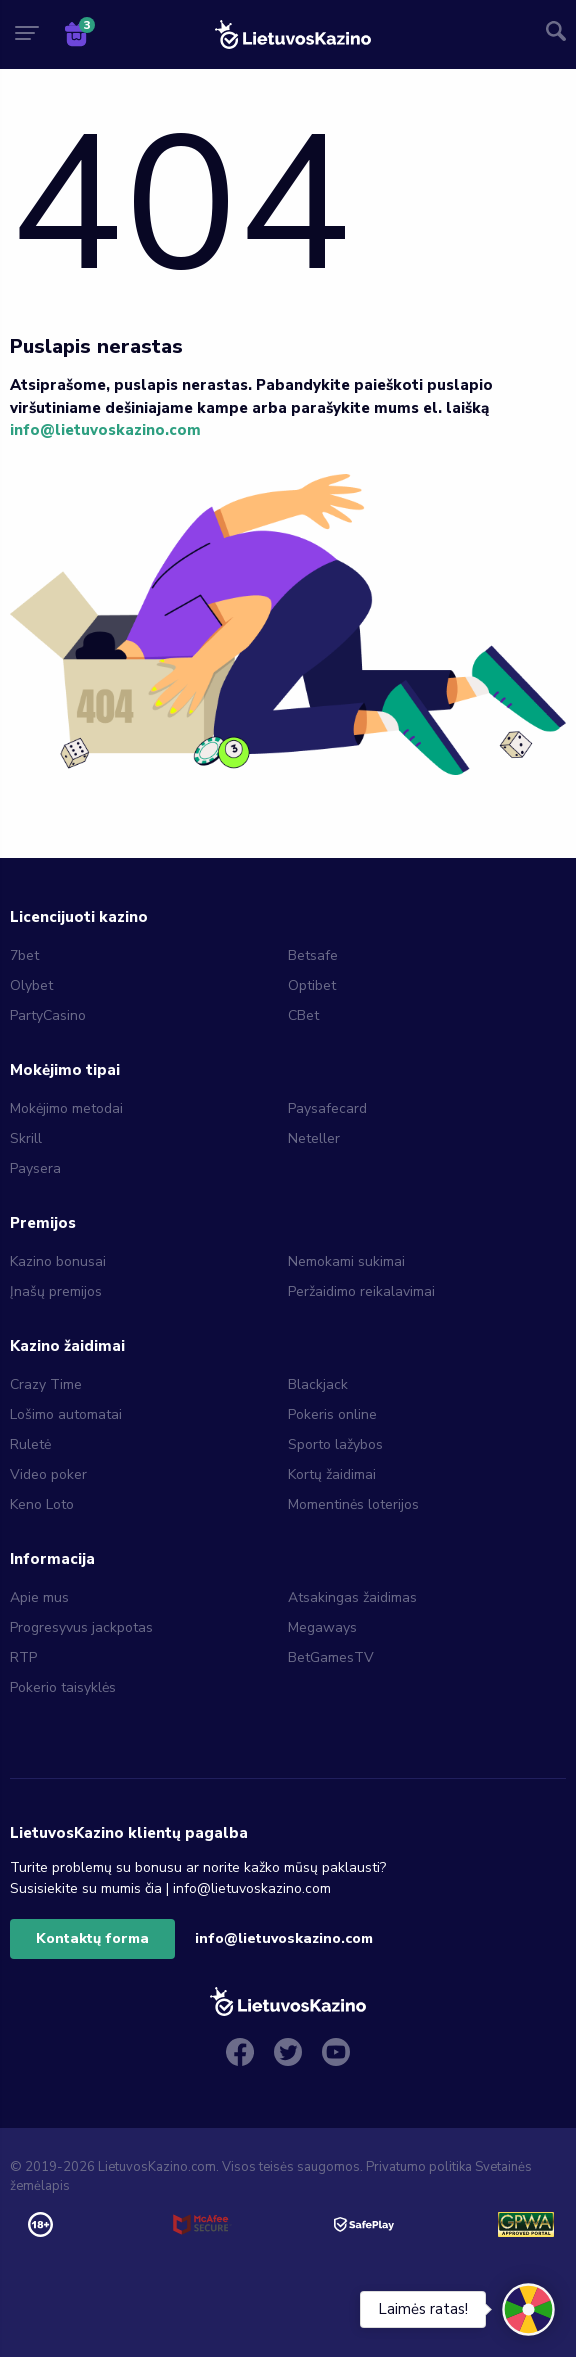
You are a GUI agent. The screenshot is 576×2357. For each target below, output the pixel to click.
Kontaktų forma (92, 1938)
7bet (24, 955)
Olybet (31, 985)
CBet (303, 1015)
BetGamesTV (331, 1657)
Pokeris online (332, 1414)
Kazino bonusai (58, 1261)
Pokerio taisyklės (63, 1687)
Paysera (35, 1168)
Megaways (322, 1627)
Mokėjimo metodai (66, 1108)
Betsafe (313, 955)
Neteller (314, 1138)
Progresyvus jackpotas (81, 1627)
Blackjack (318, 1384)
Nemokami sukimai (346, 1261)
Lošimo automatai (66, 1414)
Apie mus (39, 1597)
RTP (23, 1657)
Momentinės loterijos (353, 1504)
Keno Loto (42, 1504)
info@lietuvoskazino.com (105, 430)
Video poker (48, 1474)
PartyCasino (48, 1015)
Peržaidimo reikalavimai (361, 1291)
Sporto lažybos (335, 1444)
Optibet (312, 985)
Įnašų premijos (56, 1291)
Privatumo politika (419, 2167)
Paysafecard (327, 1108)
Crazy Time (46, 1384)
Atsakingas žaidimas (352, 1597)
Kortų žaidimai (332, 1474)
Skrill (26, 1138)
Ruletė (30, 1444)
